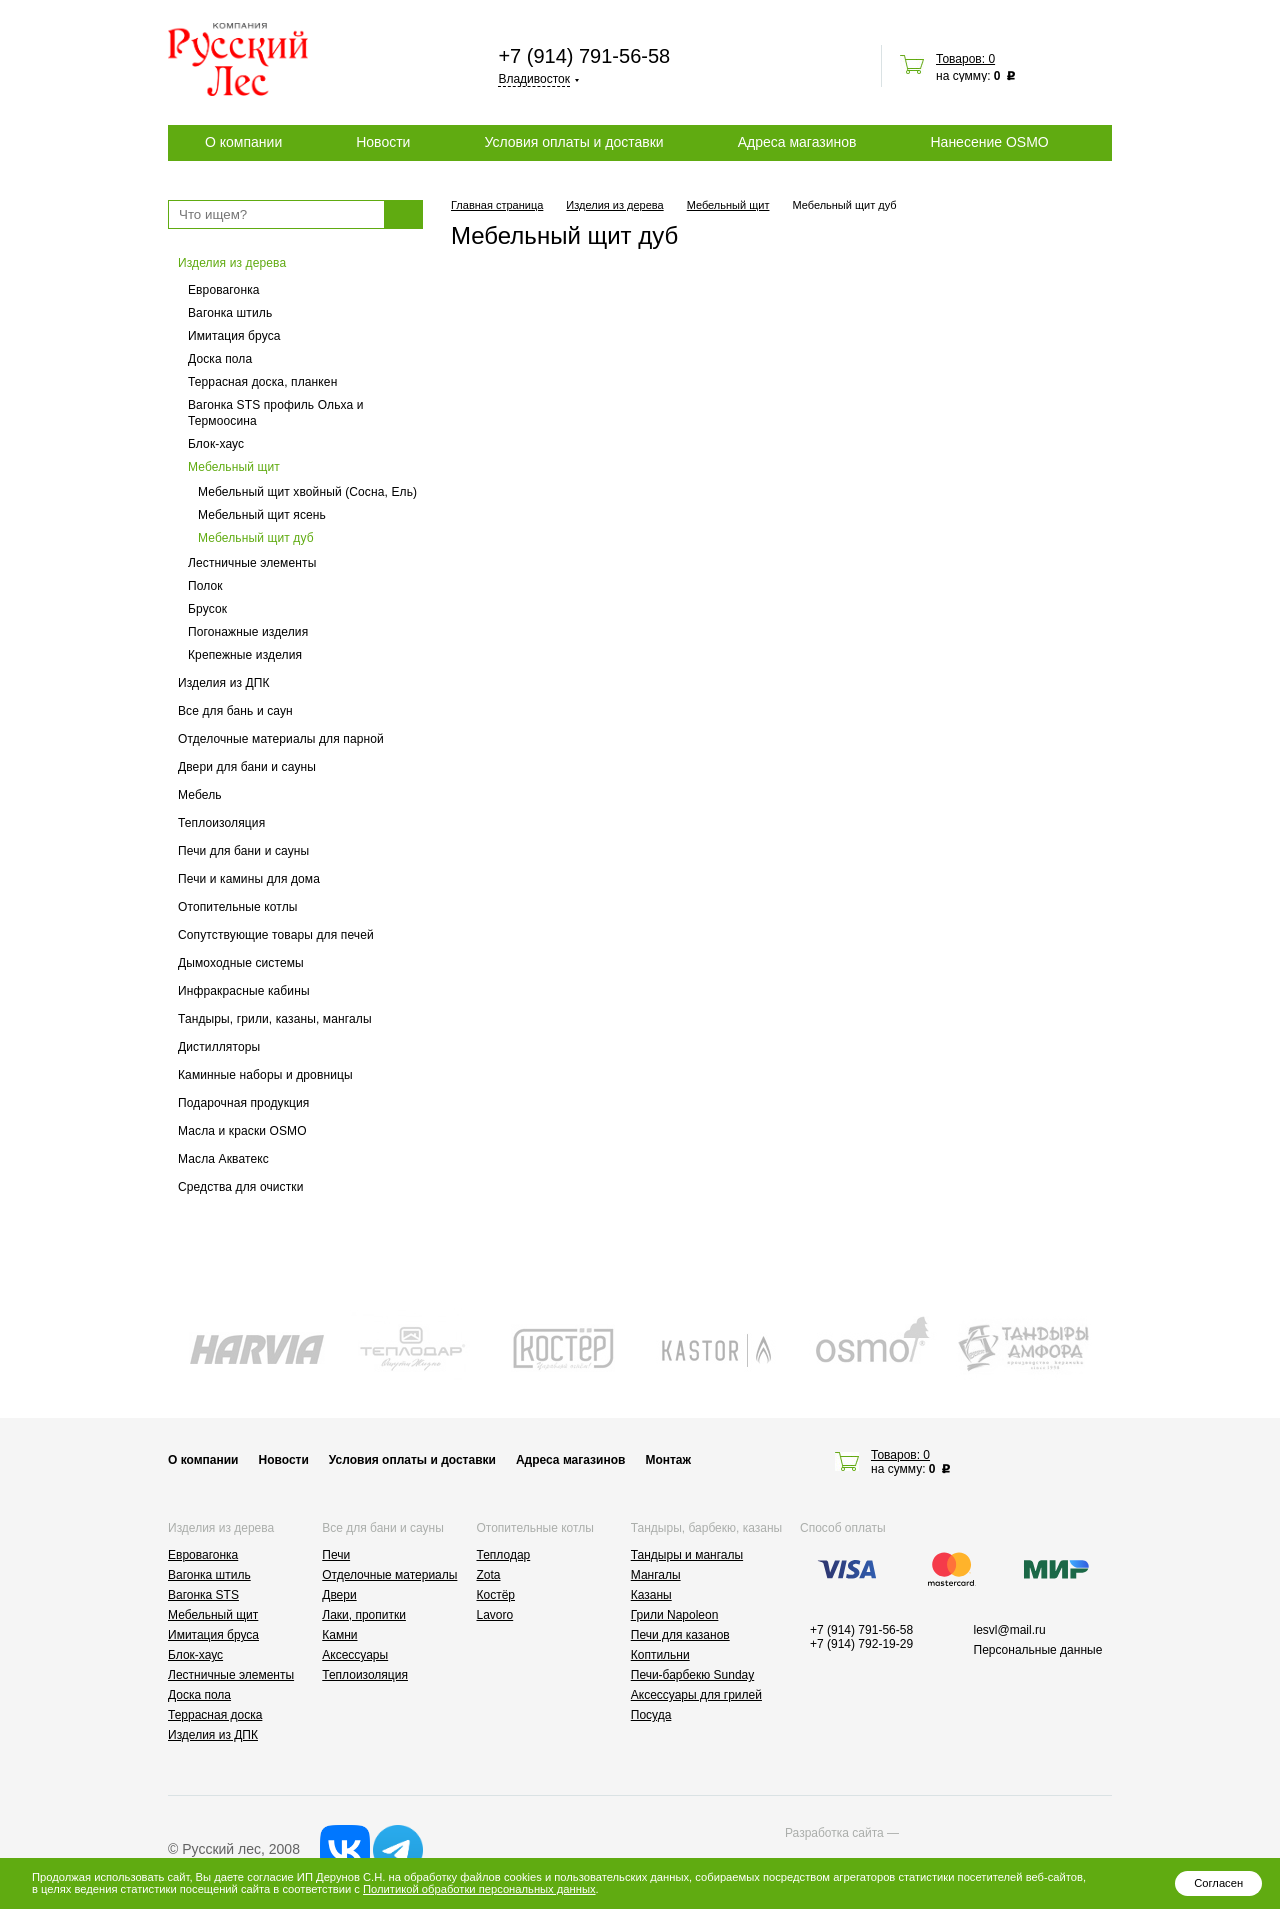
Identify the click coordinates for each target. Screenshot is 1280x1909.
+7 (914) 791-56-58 (584, 56)
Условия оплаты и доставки (573, 142)
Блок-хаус (216, 444)
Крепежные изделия (245, 655)
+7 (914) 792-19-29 (861, 1644)
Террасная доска (215, 1715)
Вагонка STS (203, 1595)
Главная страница (497, 205)
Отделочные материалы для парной (281, 739)
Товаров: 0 (965, 59)
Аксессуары (355, 1655)
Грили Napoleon (675, 1615)
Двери (339, 1595)
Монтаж (668, 1460)
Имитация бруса (234, 336)
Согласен (1218, 1883)
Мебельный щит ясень (262, 515)
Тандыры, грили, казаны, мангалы (275, 1019)
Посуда (651, 1715)
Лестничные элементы (252, 563)
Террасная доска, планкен (262, 382)
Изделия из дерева (232, 263)
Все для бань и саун (235, 711)
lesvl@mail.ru (1010, 1630)
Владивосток (534, 79)
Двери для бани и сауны (247, 767)
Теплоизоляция (221, 823)
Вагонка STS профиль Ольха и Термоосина (276, 413)
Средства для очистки (241, 1187)
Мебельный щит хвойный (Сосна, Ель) (307, 492)
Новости (383, 142)
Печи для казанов (680, 1635)
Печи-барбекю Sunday (693, 1675)
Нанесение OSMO (989, 142)
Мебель (200, 795)
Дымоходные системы (241, 963)
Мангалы (656, 1575)
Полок (205, 586)
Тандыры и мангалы (687, 1555)
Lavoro (495, 1615)
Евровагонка (224, 290)
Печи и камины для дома (249, 879)
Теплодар (504, 1555)
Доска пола (220, 359)
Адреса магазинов (797, 142)
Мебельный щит (234, 467)
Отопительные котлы (238, 907)
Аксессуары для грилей (696, 1695)
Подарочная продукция (244, 1103)
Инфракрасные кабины (244, 991)
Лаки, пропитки (364, 1615)
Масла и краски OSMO (242, 1131)
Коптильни (660, 1655)
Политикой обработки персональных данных (479, 1889)
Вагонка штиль (230, 313)
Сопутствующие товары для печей (276, 935)
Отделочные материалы (389, 1575)
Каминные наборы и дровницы (265, 1075)
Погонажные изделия (248, 632)
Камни (339, 1635)
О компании (243, 142)
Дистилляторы (219, 1047)
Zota (489, 1575)
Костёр (496, 1595)
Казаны (651, 1595)
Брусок (207, 609)
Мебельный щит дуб (256, 538)
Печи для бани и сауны (243, 851)
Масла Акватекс (223, 1159)
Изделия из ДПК (224, 683)
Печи (336, 1555)
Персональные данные (1038, 1650)
